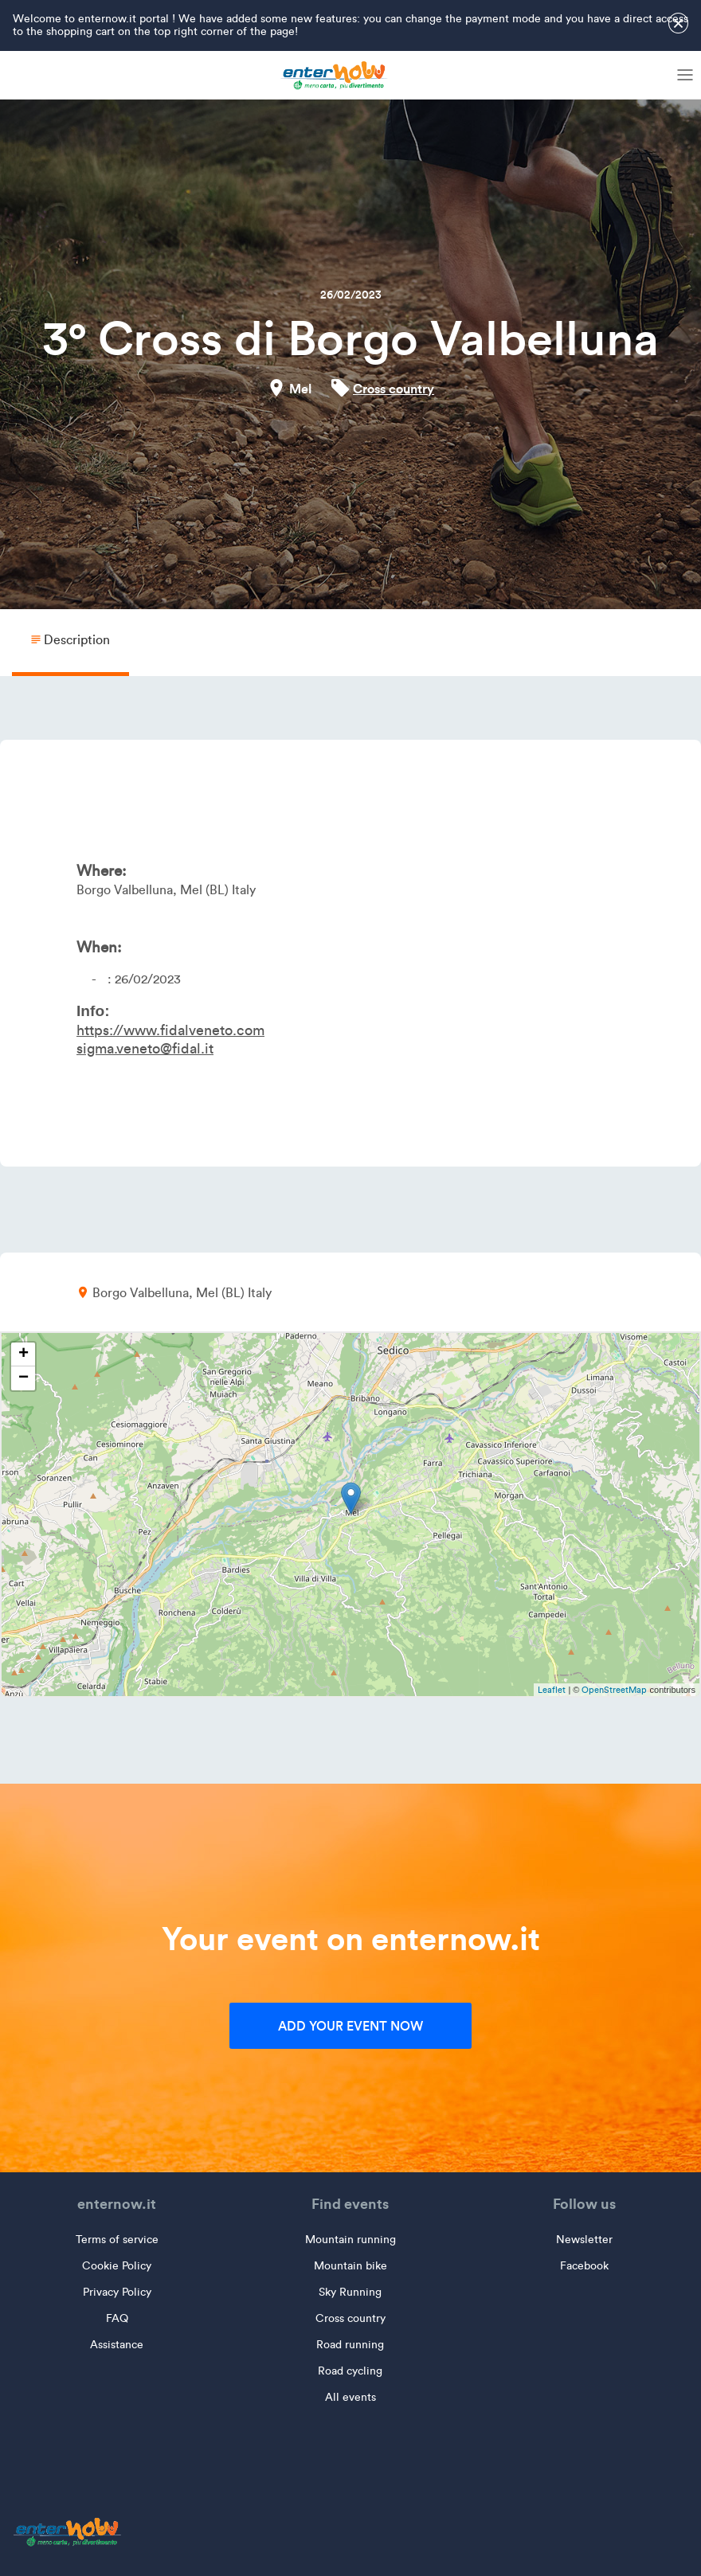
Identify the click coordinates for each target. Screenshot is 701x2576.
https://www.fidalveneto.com (170, 1030)
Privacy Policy (117, 2292)
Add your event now (350, 2026)
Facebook (584, 2266)
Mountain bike (350, 2266)
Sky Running (350, 2292)
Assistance (116, 2344)
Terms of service (117, 2239)
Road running (350, 2344)
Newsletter (584, 2239)
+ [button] (23, 1354)
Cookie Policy (116, 2266)
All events (350, 2397)
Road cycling (350, 2371)
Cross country (393, 389)
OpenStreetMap (614, 1689)
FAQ (117, 2318)
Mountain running (350, 2239)
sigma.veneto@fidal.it (144, 1048)
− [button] (23, 1378)
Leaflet (552, 1689)
